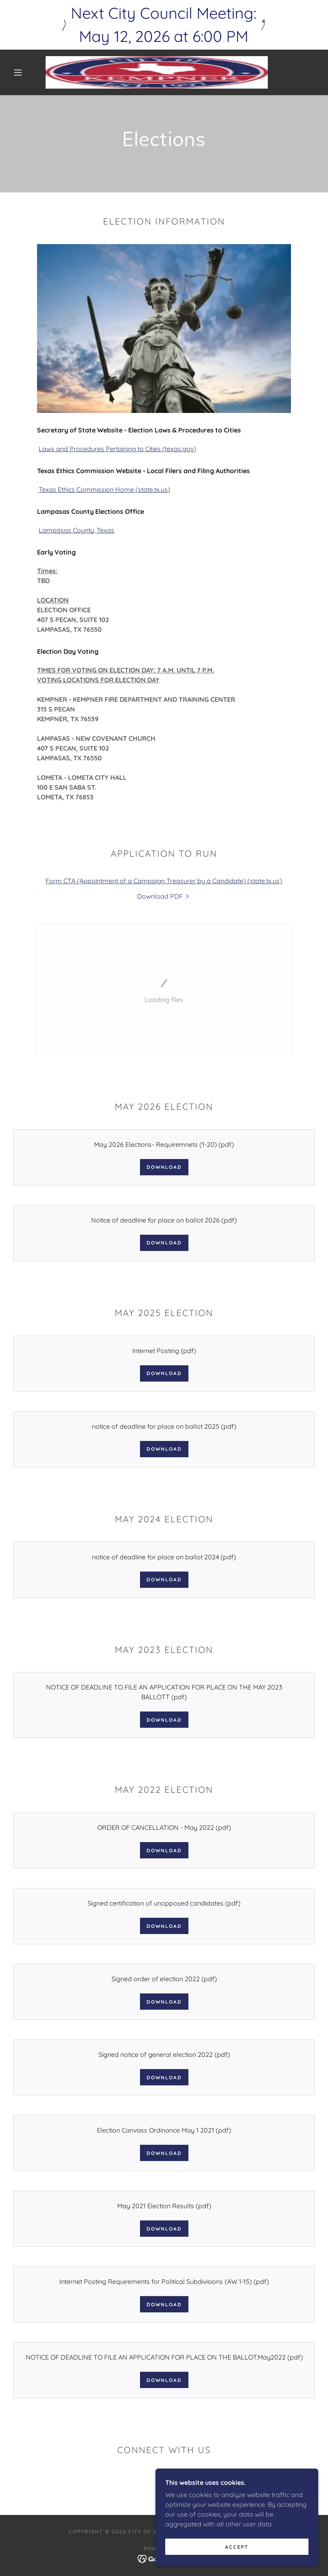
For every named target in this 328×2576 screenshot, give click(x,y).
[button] (18, 72)
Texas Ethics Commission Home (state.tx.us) (104, 489)
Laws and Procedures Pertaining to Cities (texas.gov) (117, 449)
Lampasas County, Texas (76, 530)
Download (164, 1167)
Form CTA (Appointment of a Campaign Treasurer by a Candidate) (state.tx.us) (164, 881)
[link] (157, 72)
